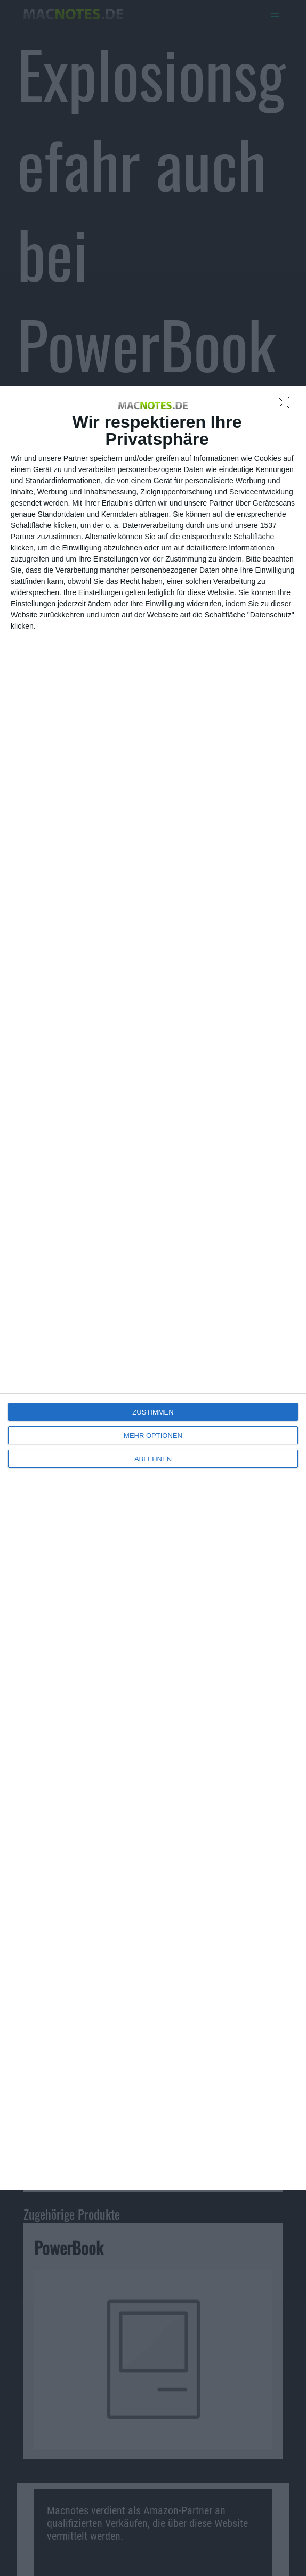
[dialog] (153, 1288)
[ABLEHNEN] (286, 405)
